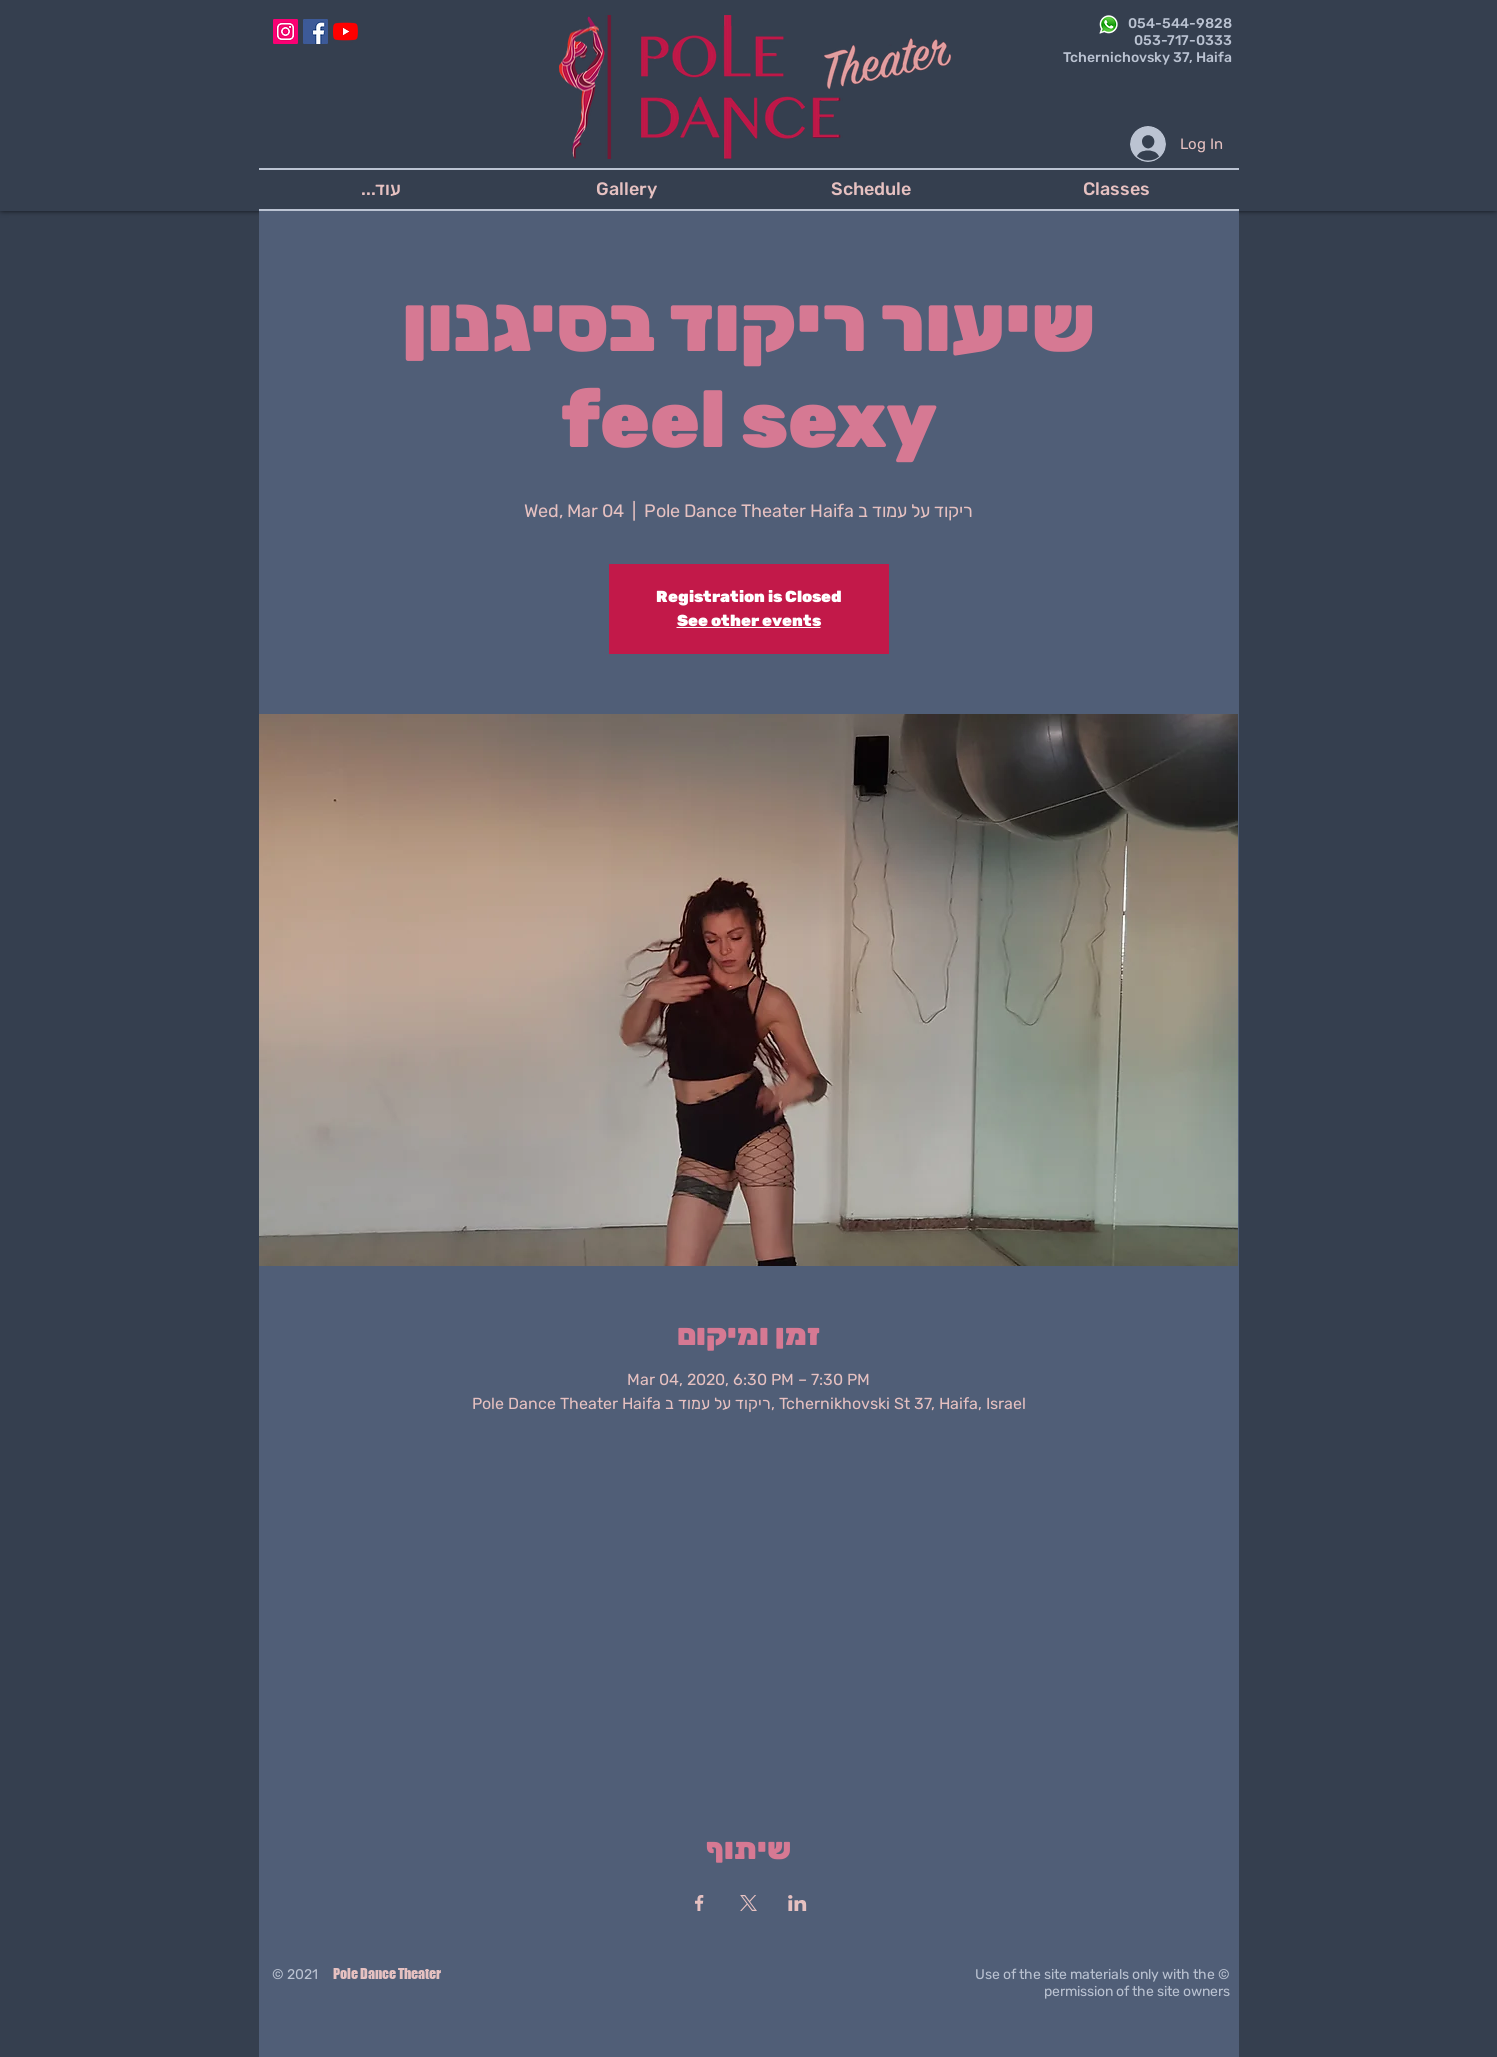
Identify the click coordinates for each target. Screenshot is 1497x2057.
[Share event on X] (748, 1903)
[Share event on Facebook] (699, 1903)
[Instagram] (285, 31)
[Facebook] (315, 31)
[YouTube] (345, 31)
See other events (749, 620)
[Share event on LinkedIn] (797, 1903)
